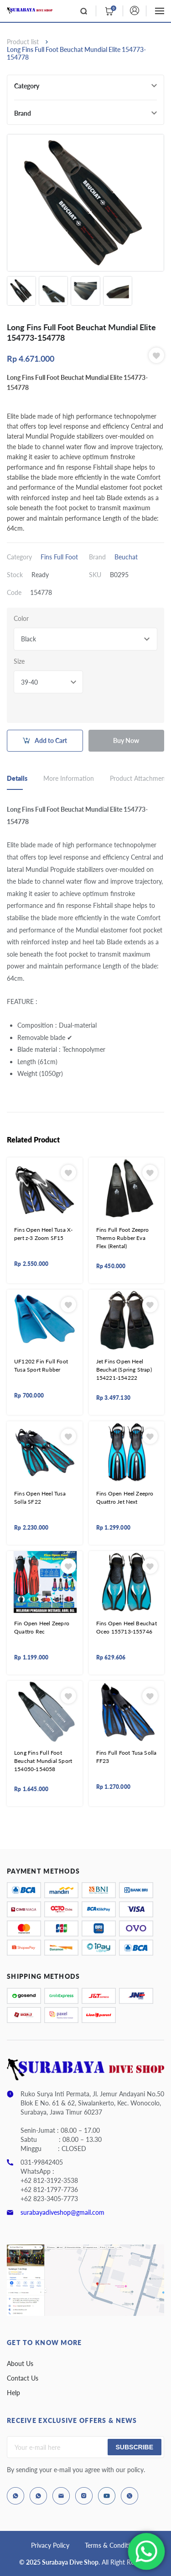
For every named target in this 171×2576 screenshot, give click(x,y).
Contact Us (22, 2378)
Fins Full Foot (59, 557)
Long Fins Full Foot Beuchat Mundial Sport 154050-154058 (43, 1760)
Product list (23, 42)
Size (19, 661)
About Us (20, 2363)
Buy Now (126, 740)
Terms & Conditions (112, 2545)
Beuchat (126, 557)
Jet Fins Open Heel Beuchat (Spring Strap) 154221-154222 (124, 1369)
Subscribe (134, 2447)
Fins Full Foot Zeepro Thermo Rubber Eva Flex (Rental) (122, 1238)
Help (13, 2393)
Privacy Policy (50, 2545)
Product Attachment (138, 778)
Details (17, 778)
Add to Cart (51, 740)
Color (21, 618)
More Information (68, 778)
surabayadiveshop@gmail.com (62, 2212)
